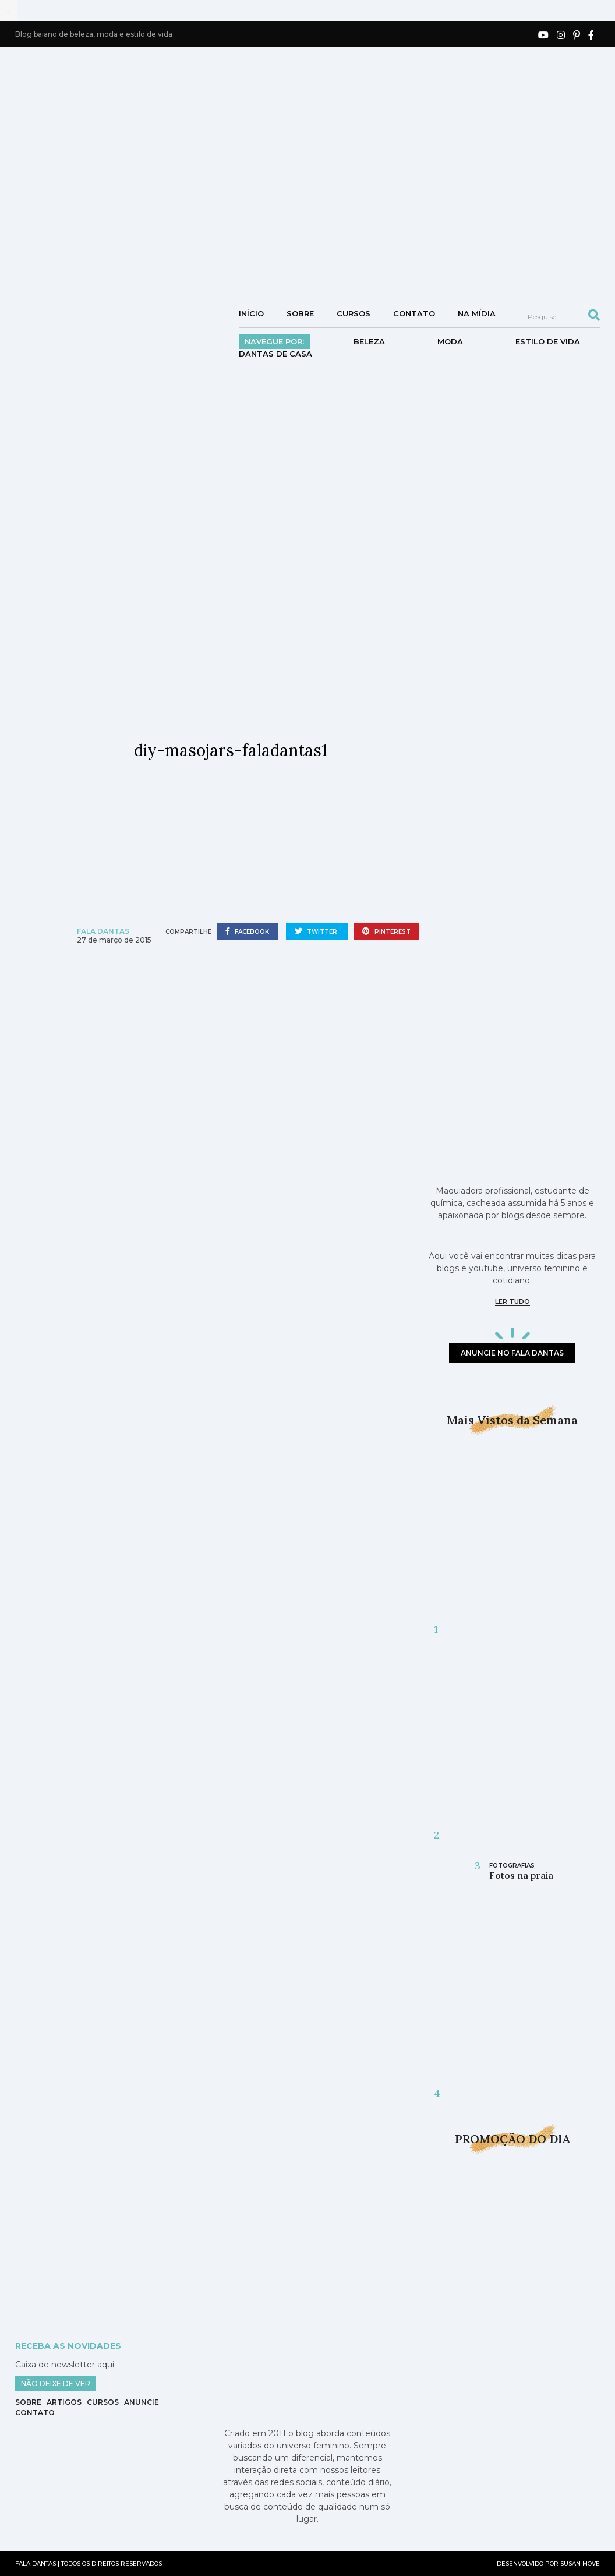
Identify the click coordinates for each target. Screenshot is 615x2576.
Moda (450, 341)
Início (251, 313)
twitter (317, 931)
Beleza (369, 341)
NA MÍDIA (477, 313)
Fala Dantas (103, 931)
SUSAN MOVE (580, 2563)
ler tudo (512, 1301)
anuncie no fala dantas (512, 1353)
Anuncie (141, 2402)
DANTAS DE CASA (275, 353)
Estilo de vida (547, 341)
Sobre (300, 313)
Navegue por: (274, 341)
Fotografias (512, 1865)
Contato (414, 313)
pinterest (386, 931)
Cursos (353, 313)
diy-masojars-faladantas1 (230, 750)
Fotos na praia (521, 1875)
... (8, 10)
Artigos (64, 2402)
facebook (247, 931)
